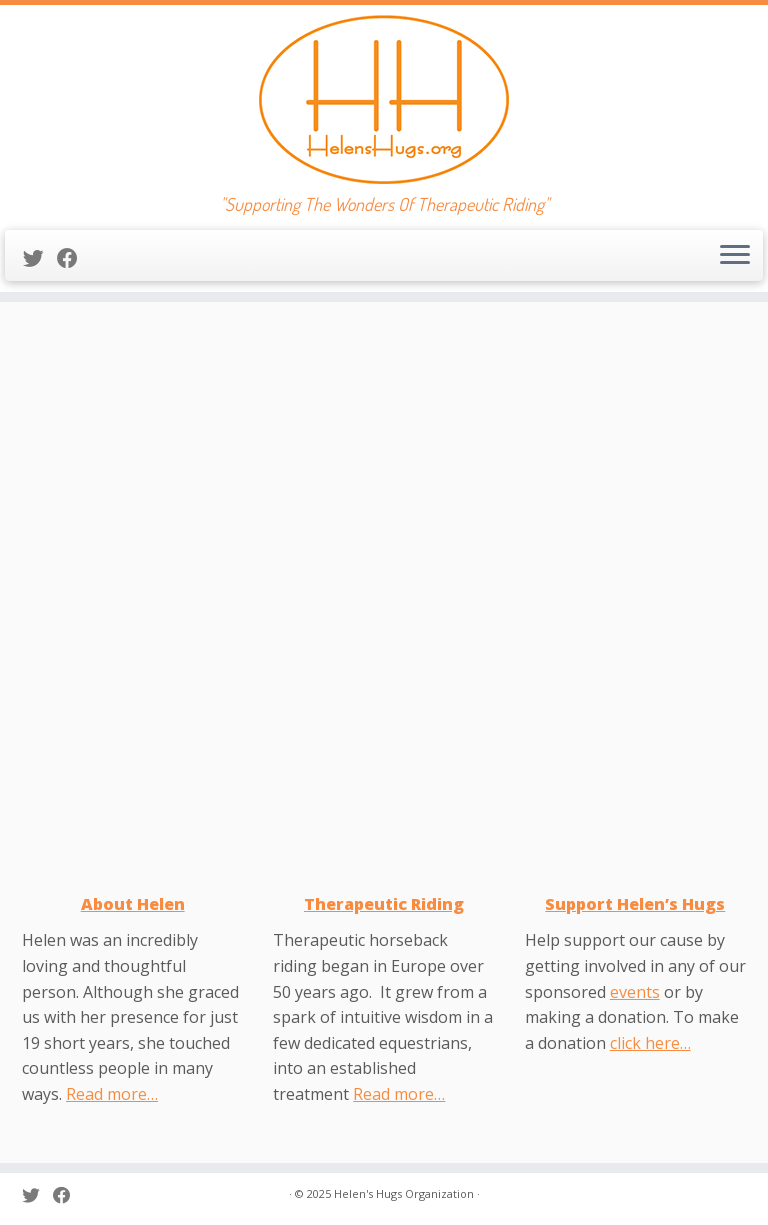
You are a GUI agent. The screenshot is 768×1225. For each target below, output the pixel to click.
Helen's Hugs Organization (404, 1193)
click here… (650, 1043)
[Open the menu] (735, 256)
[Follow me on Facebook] (74, 258)
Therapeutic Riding (384, 904)
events (635, 992)
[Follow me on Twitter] (40, 258)
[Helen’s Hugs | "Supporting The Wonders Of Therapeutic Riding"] (384, 99)
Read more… (112, 1094)
